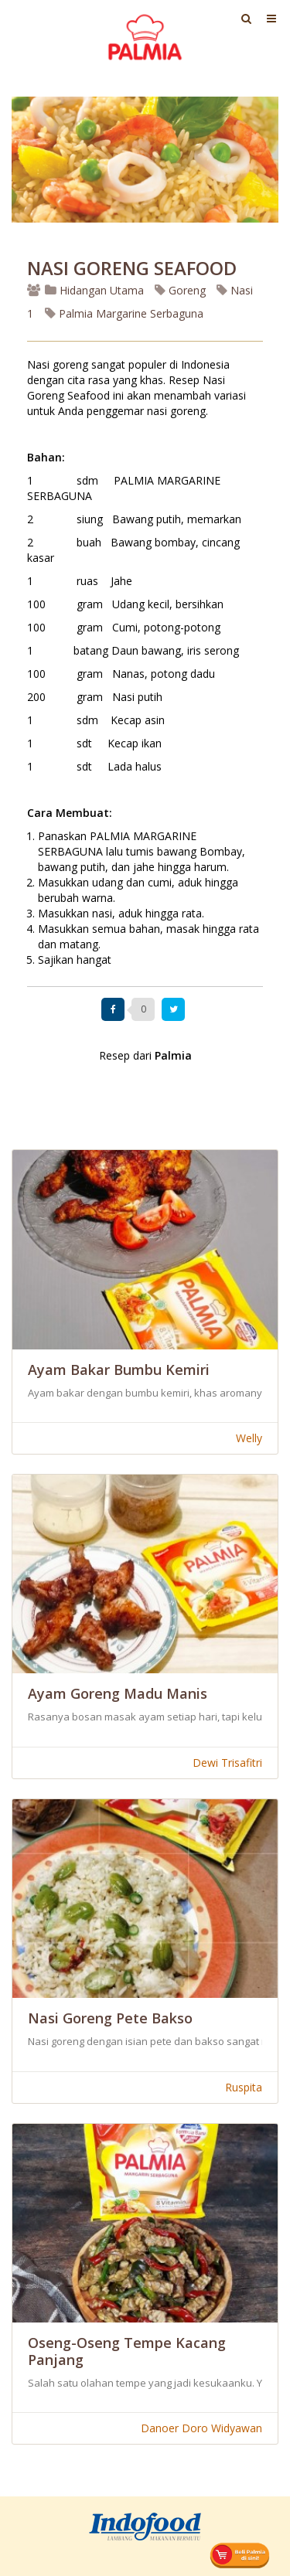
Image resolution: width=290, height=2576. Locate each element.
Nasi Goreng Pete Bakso (110, 2018)
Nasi (235, 290)
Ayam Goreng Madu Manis (117, 1693)
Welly (249, 1438)
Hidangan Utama (96, 290)
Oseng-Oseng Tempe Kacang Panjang (127, 2351)
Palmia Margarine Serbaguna (124, 313)
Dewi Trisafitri (227, 1762)
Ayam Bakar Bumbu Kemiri (119, 1369)
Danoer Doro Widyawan (201, 2428)
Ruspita (243, 2087)
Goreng (180, 290)
